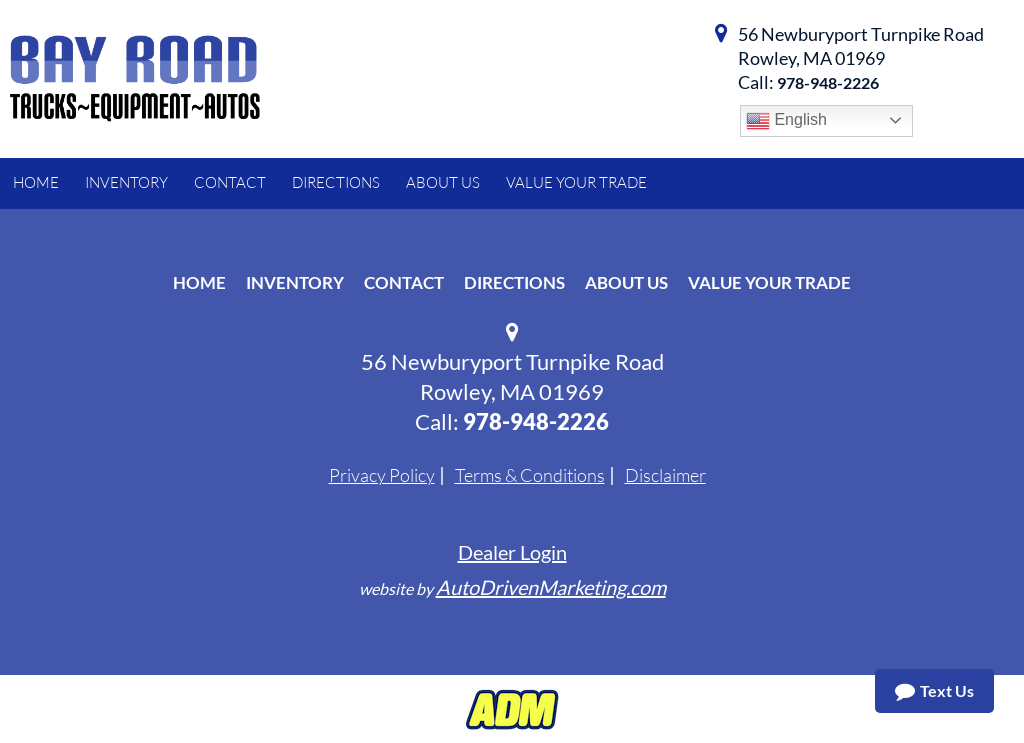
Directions (514, 282)
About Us (626, 282)
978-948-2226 (828, 82)
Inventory (295, 282)
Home (199, 282)
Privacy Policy (382, 475)
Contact (404, 282)
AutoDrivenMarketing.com (551, 587)
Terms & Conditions (530, 475)
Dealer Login (512, 552)
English (786, 121)
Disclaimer (665, 475)
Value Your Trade (769, 282)
